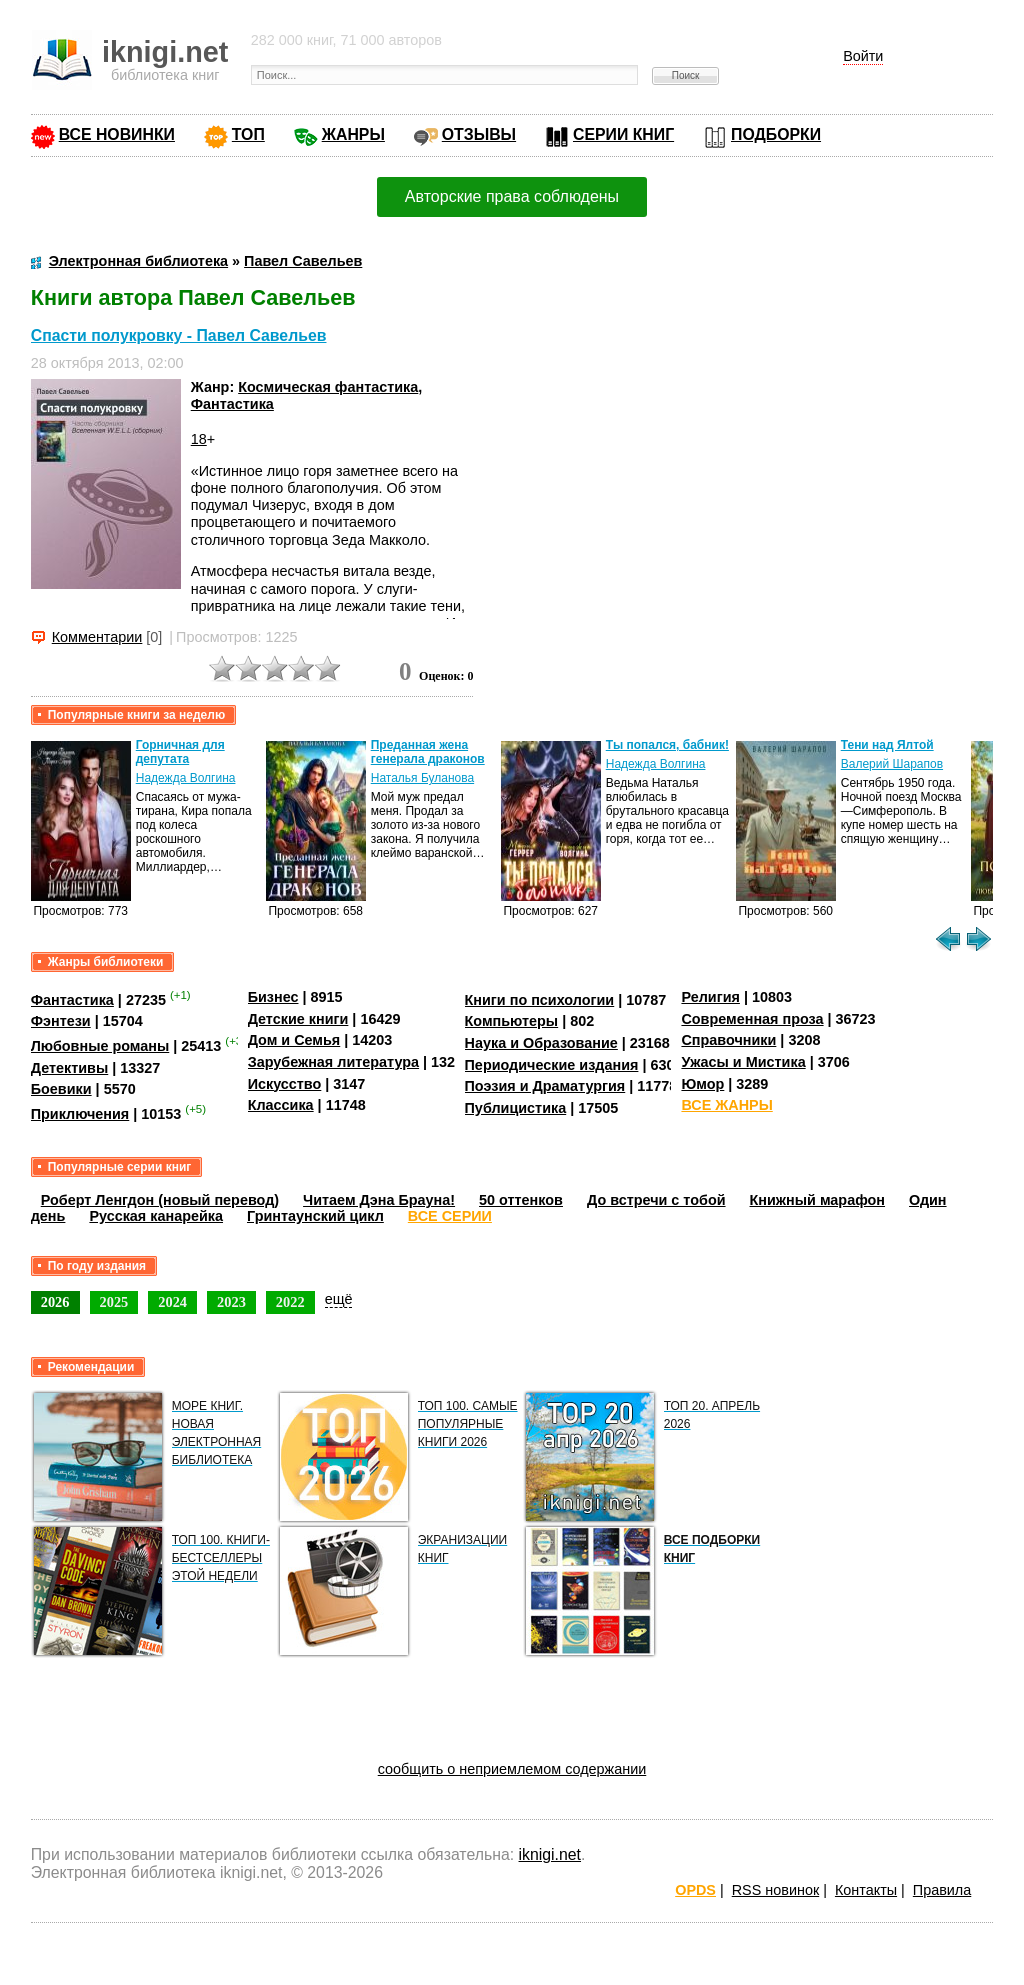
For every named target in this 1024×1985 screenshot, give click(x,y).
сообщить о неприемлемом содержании (512, 1769)
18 (199, 439)
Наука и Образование (541, 1043)
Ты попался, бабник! (667, 745)
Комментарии (97, 637)
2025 (114, 1302)
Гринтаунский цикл (315, 1216)
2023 (231, 1302)
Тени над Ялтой (887, 745)
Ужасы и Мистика (743, 1062)
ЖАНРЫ (353, 134)
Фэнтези (61, 1021)
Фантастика (232, 404)
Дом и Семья (294, 1040)
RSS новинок (775, 1890)
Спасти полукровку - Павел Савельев (179, 335)
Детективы (70, 1068)
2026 (55, 1302)
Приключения (80, 1114)
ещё (339, 1299)
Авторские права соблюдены (512, 196)
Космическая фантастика (328, 387)
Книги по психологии (540, 1000)
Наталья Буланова (422, 778)
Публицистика (516, 1108)
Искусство (285, 1084)
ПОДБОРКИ (776, 134)
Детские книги (298, 1019)
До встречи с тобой (656, 1200)
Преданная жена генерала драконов (428, 752)
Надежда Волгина (186, 778)
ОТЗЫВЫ (479, 134)
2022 (290, 1302)
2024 (172, 1302)
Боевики (61, 1089)
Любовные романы (100, 1046)
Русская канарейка (156, 1216)
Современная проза (752, 1019)
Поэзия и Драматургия (545, 1086)
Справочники (728, 1040)
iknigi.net (550, 1854)
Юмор (702, 1084)
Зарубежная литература (333, 1062)
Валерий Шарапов (892, 764)
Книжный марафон (818, 1200)
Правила (942, 1890)
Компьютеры (512, 1021)
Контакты (866, 1890)
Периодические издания (552, 1065)
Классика (281, 1105)
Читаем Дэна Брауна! (379, 1200)
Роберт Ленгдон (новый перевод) (160, 1200)
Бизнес (273, 997)
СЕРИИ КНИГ (623, 134)
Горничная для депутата (180, 752)
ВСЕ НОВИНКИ (117, 134)
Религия (710, 997)
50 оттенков (521, 1200)
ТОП (248, 134)
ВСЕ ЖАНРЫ (726, 1105)
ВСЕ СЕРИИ (450, 1216)
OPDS (695, 1890)
